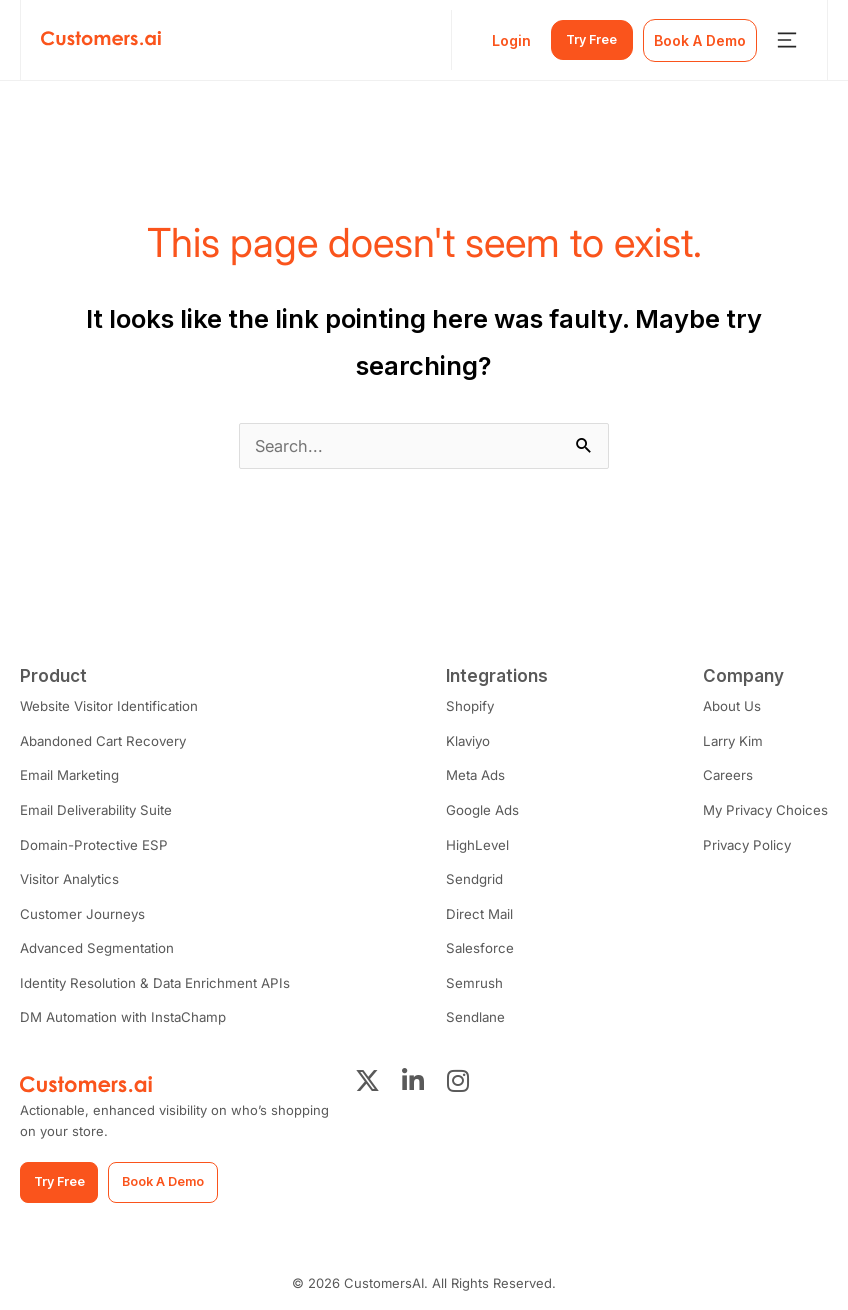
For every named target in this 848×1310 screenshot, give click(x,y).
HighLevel (474, 843)
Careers (731, 775)
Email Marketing (69, 775)
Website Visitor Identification (108, 706)
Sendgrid (471, 877)
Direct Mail (475, 911)
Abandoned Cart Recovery (102, 740)
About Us (735, 706)
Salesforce (476, 945)
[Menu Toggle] (787, 40)
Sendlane (472, 1013)
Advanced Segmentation (95, 945)
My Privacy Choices (767, 809)
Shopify (466, 706)
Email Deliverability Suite (94, 809)
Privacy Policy (748, 843)
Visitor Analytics (69, 877)
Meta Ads (472, 775)
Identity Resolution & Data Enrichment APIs (151, 979)
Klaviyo (465, 740)
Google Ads (479, 809)
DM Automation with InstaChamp (121, 1013)
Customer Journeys (81, 911)
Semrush (470, 979)
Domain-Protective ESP (91, 843)
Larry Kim (735, 740)
